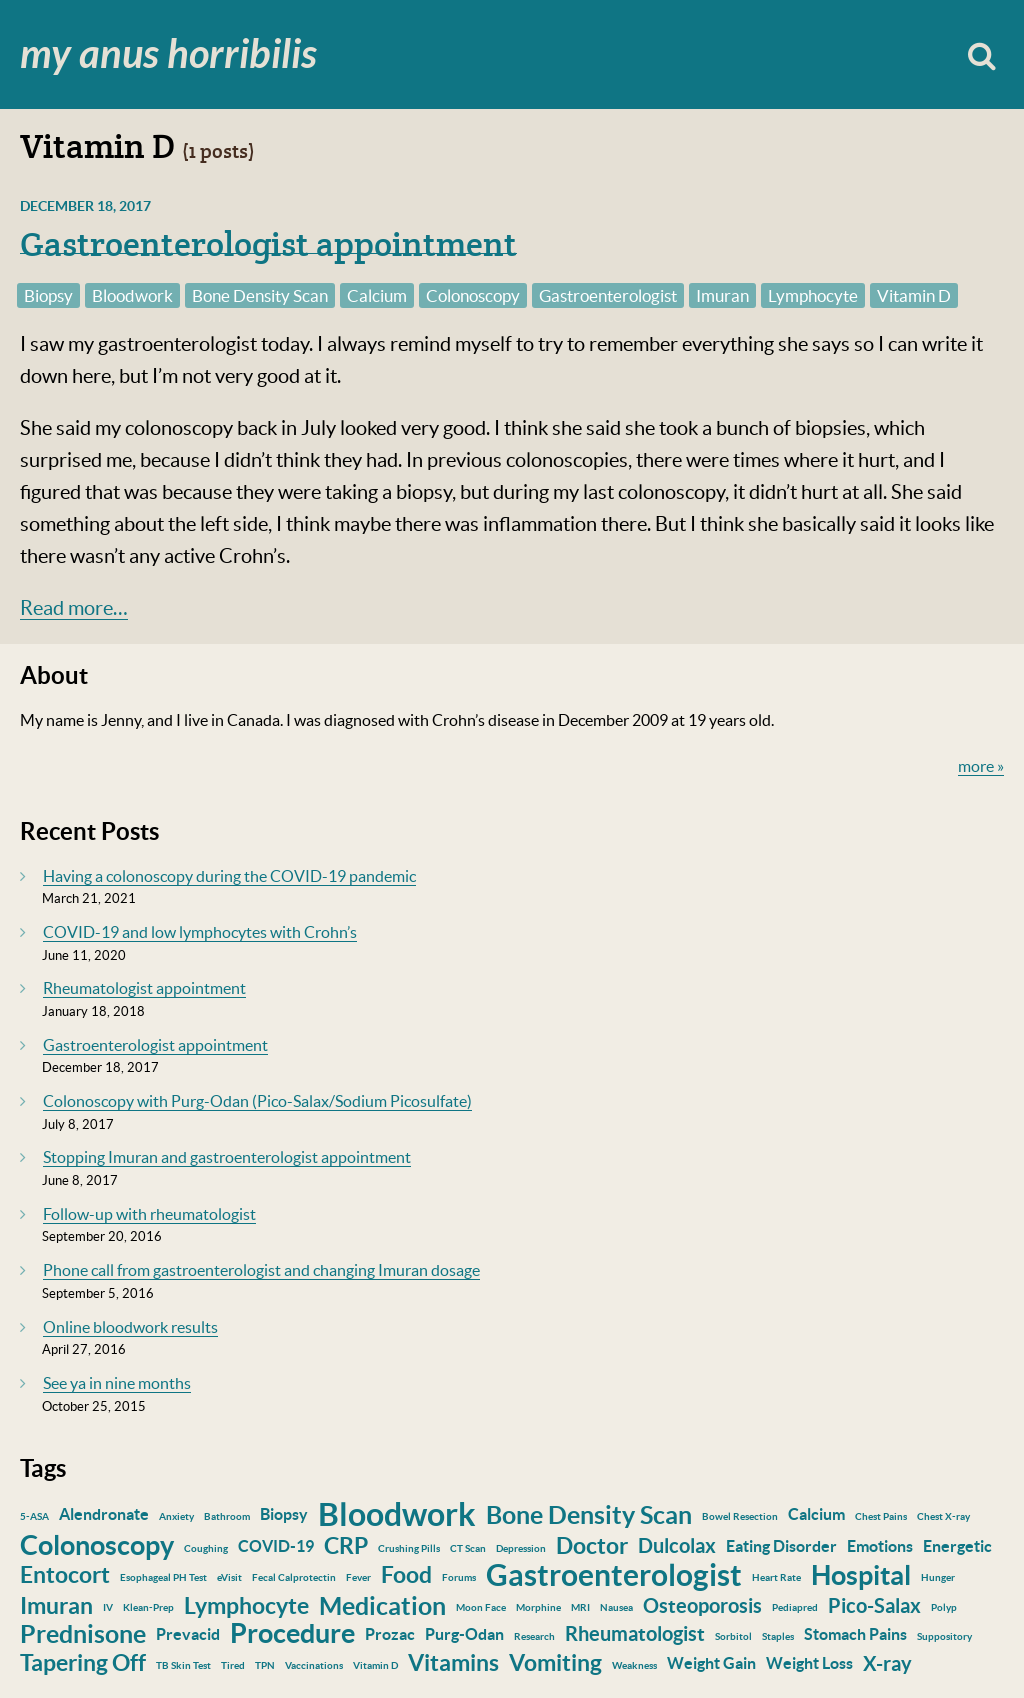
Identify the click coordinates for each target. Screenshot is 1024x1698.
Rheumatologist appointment (144, 988)
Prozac (390, 1634)
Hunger (938, 1577)
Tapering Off (83, 1662)
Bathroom (227, 1516)
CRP (346, 1545)
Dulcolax (677, 1545)
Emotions (880, 1546)
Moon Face (481, 1607)
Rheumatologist (635, 1633)
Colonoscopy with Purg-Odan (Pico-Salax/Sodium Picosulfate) (257, 1101)
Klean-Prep (148, 1607)
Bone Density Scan (260, 295)
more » (981, 766)
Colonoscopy (473, 295)
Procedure (292, 1633)
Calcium (377, 295)
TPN (265, 1665)
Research (534, 1636)
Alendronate (104, 1514)
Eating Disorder (781, 1546)
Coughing (206, 1548)
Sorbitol (733, 1636)
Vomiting (555, 1662)
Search (981, 54)
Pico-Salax (874, 1605)
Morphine (538, 1607)
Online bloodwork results (130, 1327)
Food (406, 1574)
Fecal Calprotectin (294, 1577)
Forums (459, 1577)
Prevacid (188, 1634)
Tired (233, 1665)
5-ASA (34, 1516)
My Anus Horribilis (168, 55)
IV (108, 1607)
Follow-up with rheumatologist (149, 1214)
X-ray (887, 1663)
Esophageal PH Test (163, 1577)
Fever (358, 1577)
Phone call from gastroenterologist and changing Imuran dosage (261, 1270)
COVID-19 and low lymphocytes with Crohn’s (200, 932)
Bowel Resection (740, 1516)
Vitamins (453, 1662)
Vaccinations (314, 1665)
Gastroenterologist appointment (268, 244)
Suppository (944, 1636)
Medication (382, 1606)
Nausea (616, 1607)
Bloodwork (132, 295)
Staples (778, 1636)
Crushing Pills (409, 1548)
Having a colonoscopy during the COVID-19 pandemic (229, 876)
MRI (580, 1607)
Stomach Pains (855, 1634)
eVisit (229, 1577)
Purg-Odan (464, 1634)
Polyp (944, 1607)
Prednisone (83, 1634)
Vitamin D (914, 295)
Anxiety (176, 1516)
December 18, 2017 (85, 206)
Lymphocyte (813, 295)
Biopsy (48, 295)
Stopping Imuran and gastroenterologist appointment (227, 1157)
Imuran (722, 295)
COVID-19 (276, 1546)
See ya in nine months (117, 1383)
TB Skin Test (183, 1665)
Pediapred (795, 1607)
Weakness (634, 1665)
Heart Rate (776, 1577)
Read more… (74, 608)
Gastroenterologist (608, 295)
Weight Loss (809, 1663)
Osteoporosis (702, 1605)
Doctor (592, 1545)
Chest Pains (881, 1516)
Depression (521, 1548)
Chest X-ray (943, 1516)
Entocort (65, 1574)
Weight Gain (711, 1663)
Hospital (861, 1575)
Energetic (957, 1546)
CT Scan (468, 1548)
